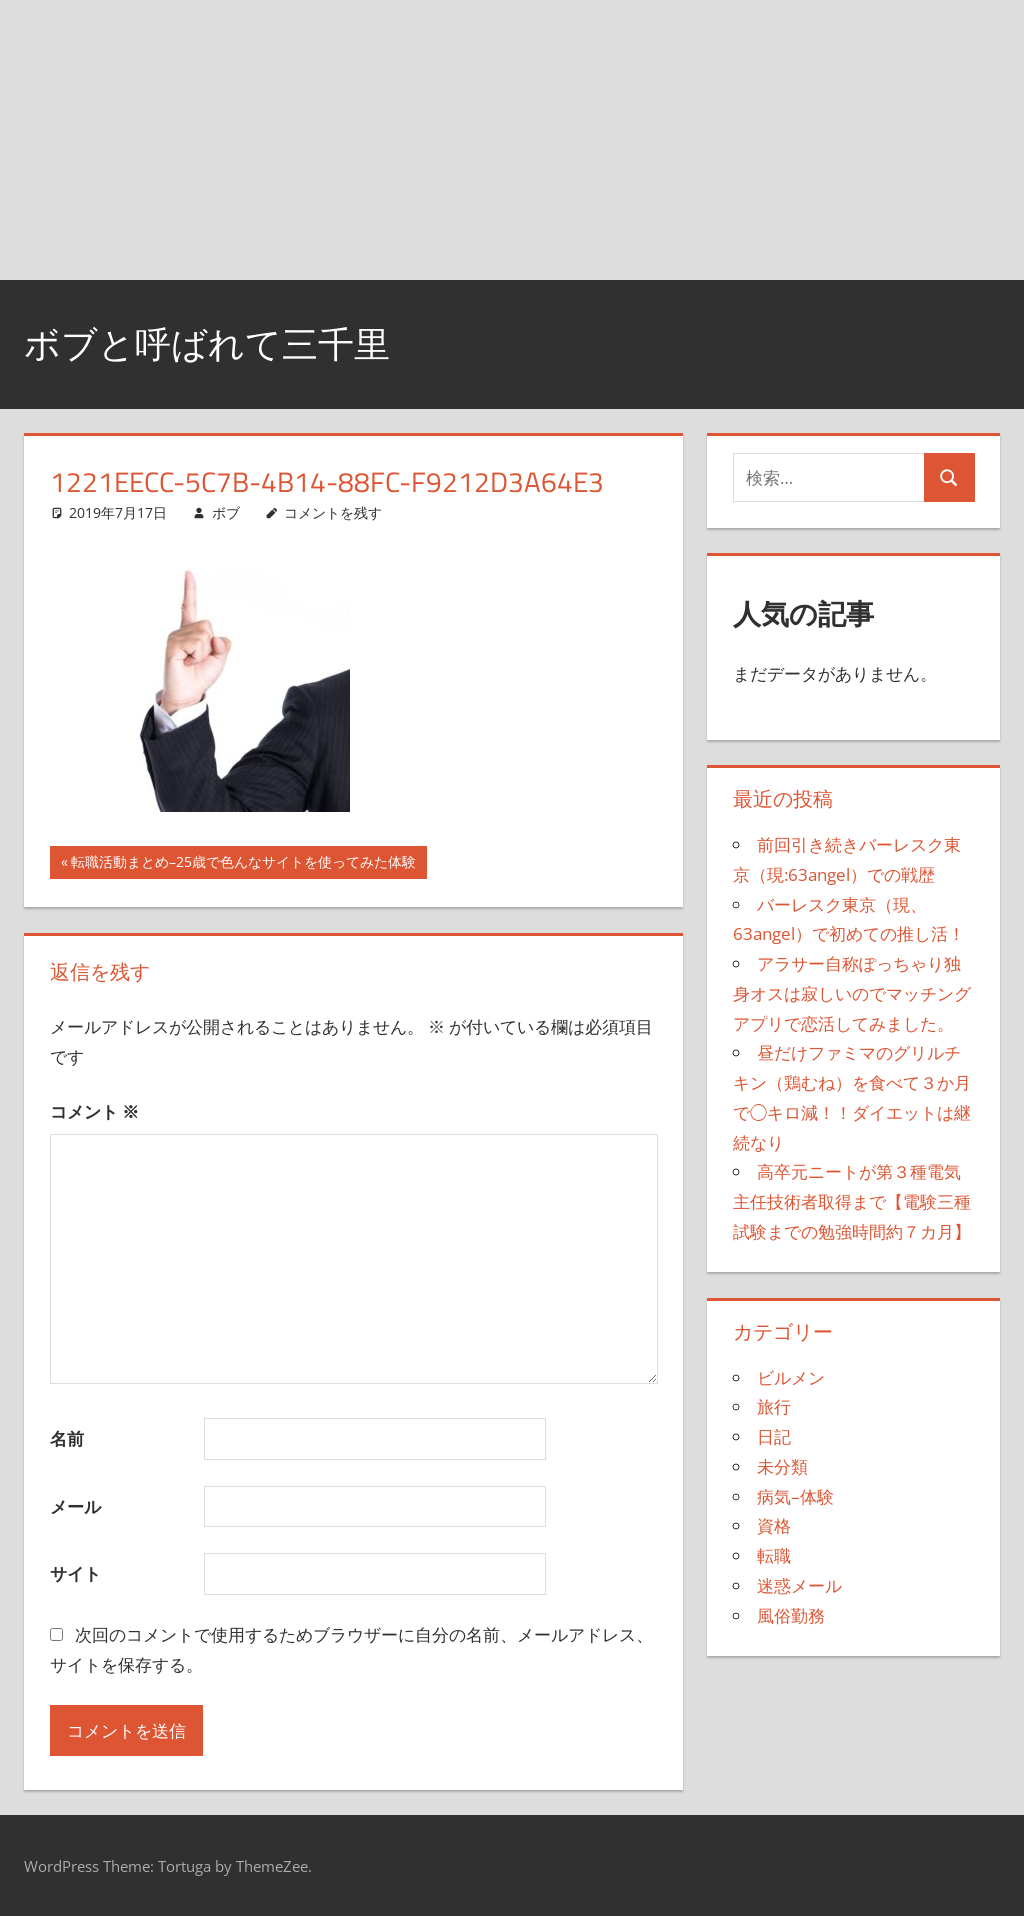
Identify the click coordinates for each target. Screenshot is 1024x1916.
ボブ (226, 512)
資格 (774, 1525)
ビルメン (791, 1377)
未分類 (782, 1466)
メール (75, 1506)
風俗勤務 (791, 1615)
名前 (67, 1438)
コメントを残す (333, 512)
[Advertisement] (512, 140)
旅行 (774, 1406)
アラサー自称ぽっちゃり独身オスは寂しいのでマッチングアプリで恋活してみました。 (852, 993)
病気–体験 (795, 1496)
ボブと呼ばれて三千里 (207, 343)
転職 (774, 1555)
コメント (94, 1111)
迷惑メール (799, 1585)
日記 (774, 1436)
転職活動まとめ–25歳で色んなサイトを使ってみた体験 (243, 864)
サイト (75, 1573)
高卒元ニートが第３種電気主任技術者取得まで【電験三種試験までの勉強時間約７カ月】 (852, 1201)
